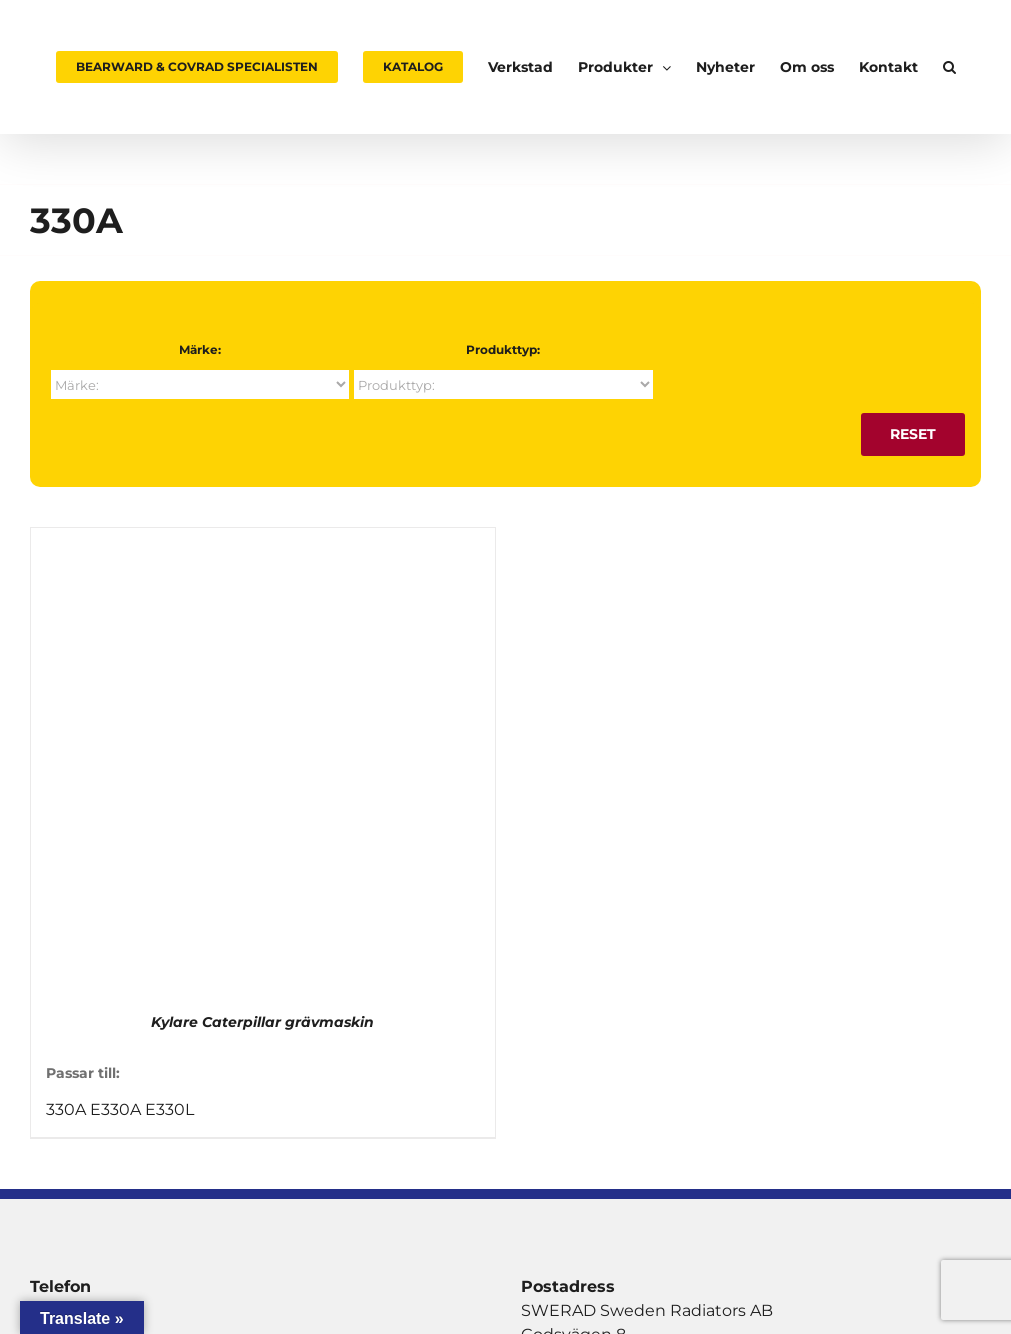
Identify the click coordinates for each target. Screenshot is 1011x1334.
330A (66, 1109)
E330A (115, 1109)
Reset (913, 434)
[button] (949, 67)
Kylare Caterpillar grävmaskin (262, 1022)
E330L (169, 1109)
